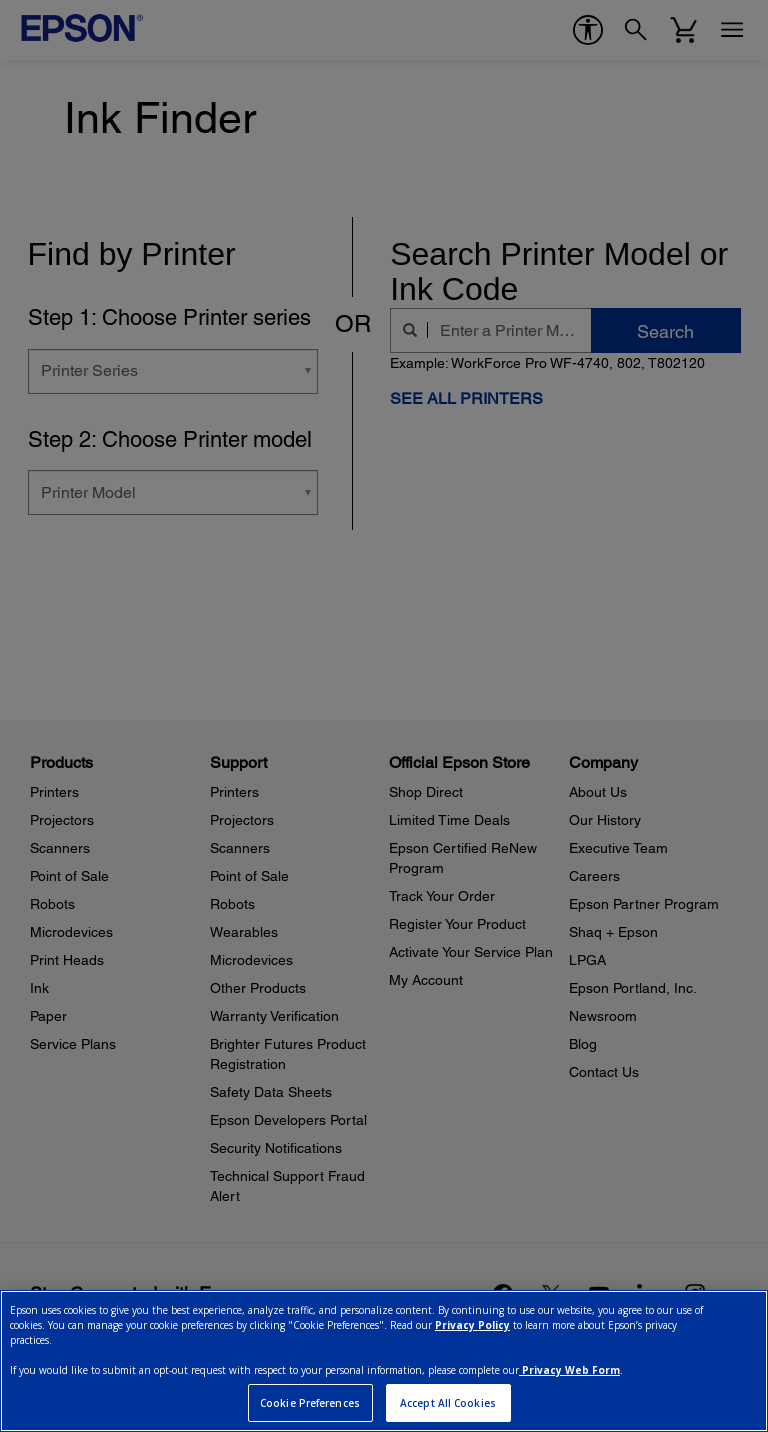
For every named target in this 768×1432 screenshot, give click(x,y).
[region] (384, 1361)
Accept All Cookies (448, 1403)
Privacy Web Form (569, 1370)
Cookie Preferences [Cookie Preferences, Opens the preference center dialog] (310, 1403)
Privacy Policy (472, 1325)
